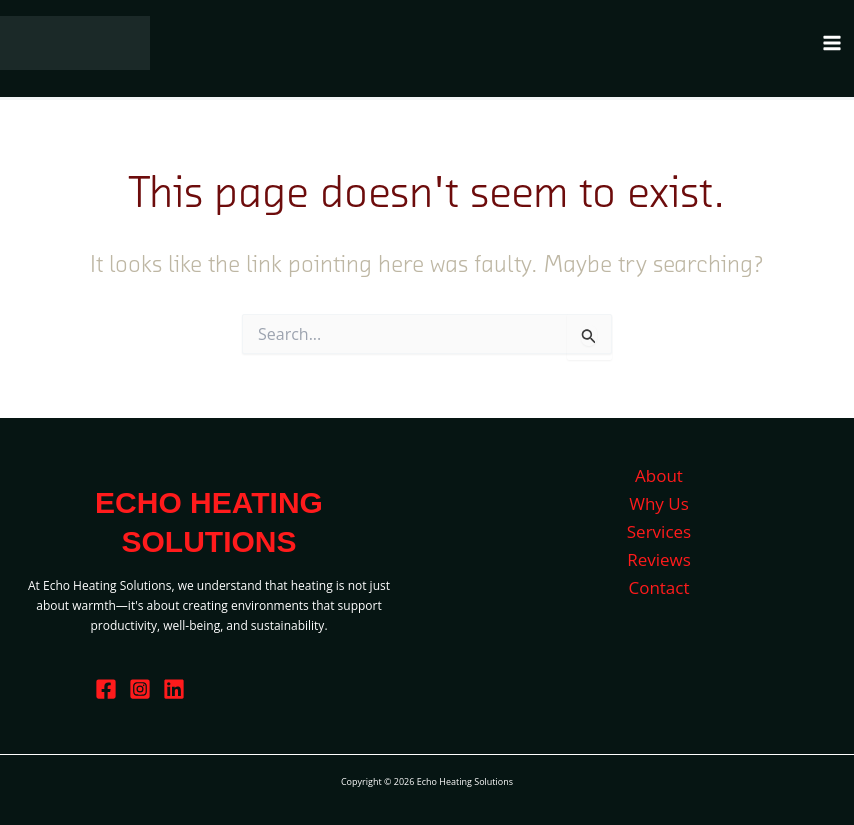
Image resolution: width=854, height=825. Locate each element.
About (659, 475)
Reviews (659, 559)
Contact (658, 587)
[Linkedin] (174, 689)
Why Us (659, 503)
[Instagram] (140, 689)
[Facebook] (106, 689)
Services (659, 531)
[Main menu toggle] (832, 43)
